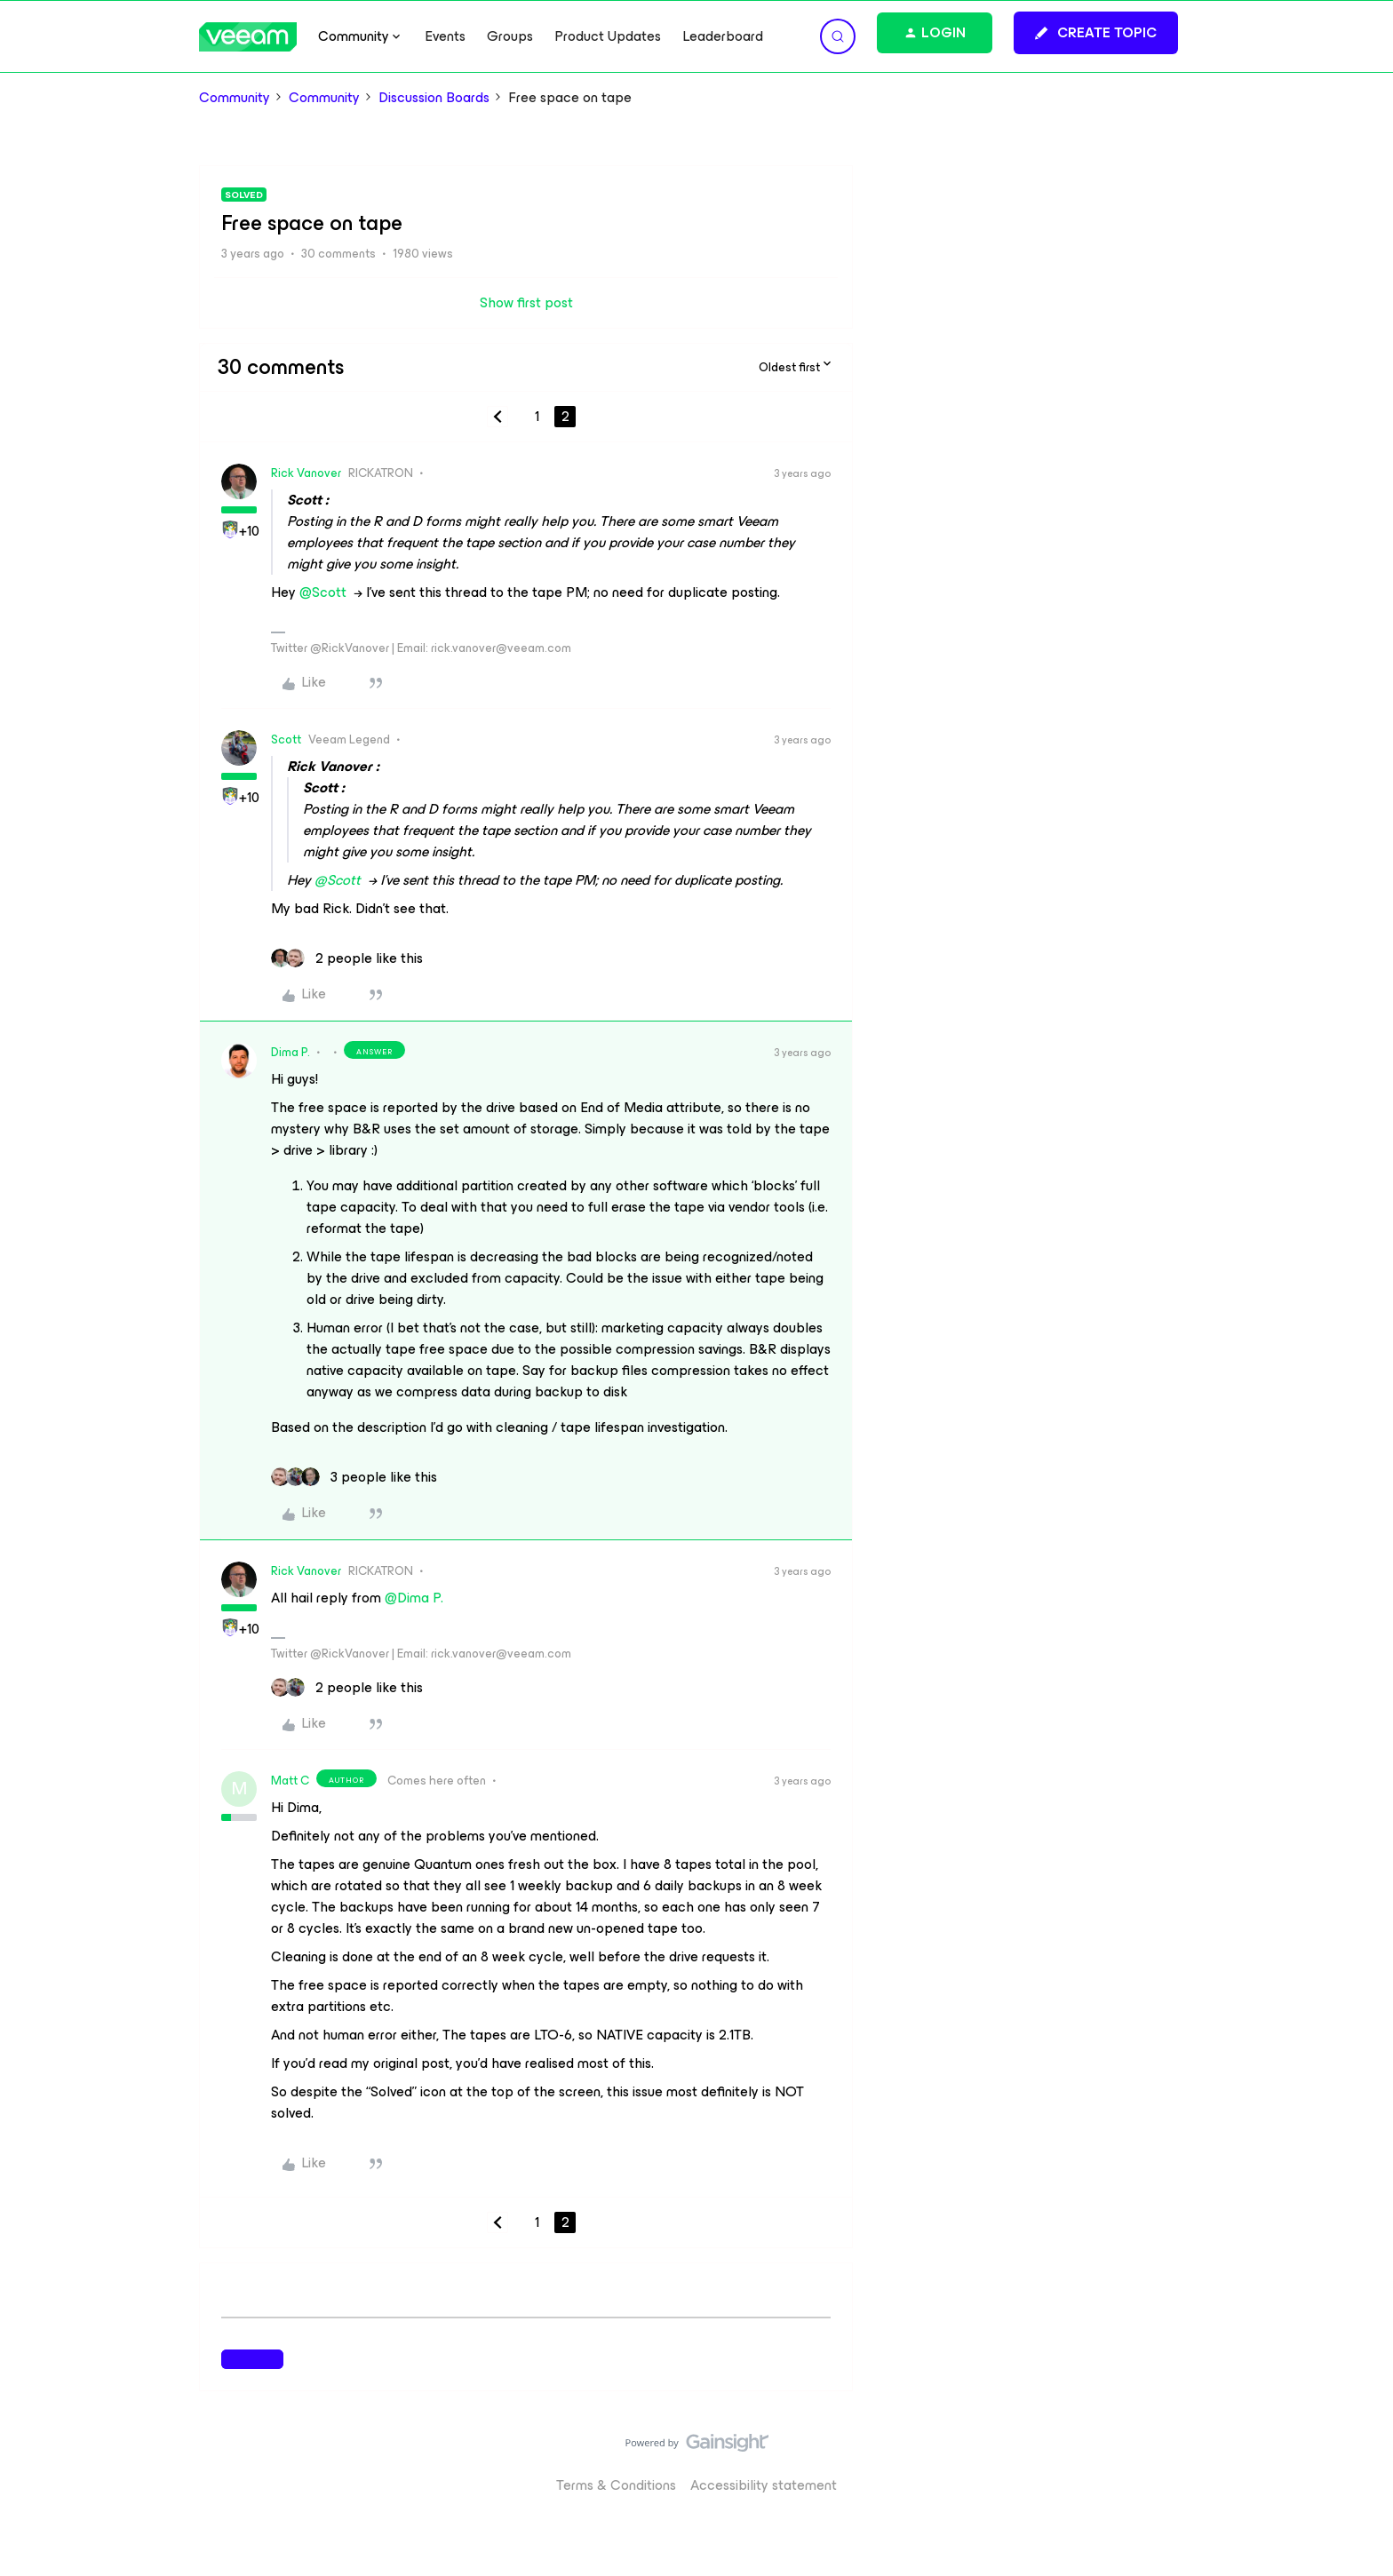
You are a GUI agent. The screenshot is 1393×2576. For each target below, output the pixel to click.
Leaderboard (722, 36)
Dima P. (290, 1052)
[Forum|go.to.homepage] (248, 37)
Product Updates (607, 36)
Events (445, 36)
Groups (510, 36)
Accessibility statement (763, 2485)
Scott (286, 739)
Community (234, 97)
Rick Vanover (306, 473)
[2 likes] (347, 958)
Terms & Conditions (616, 2485)
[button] (1096, 33)
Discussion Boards (434, 97)
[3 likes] (354, 1477)
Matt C (290, 1780)
